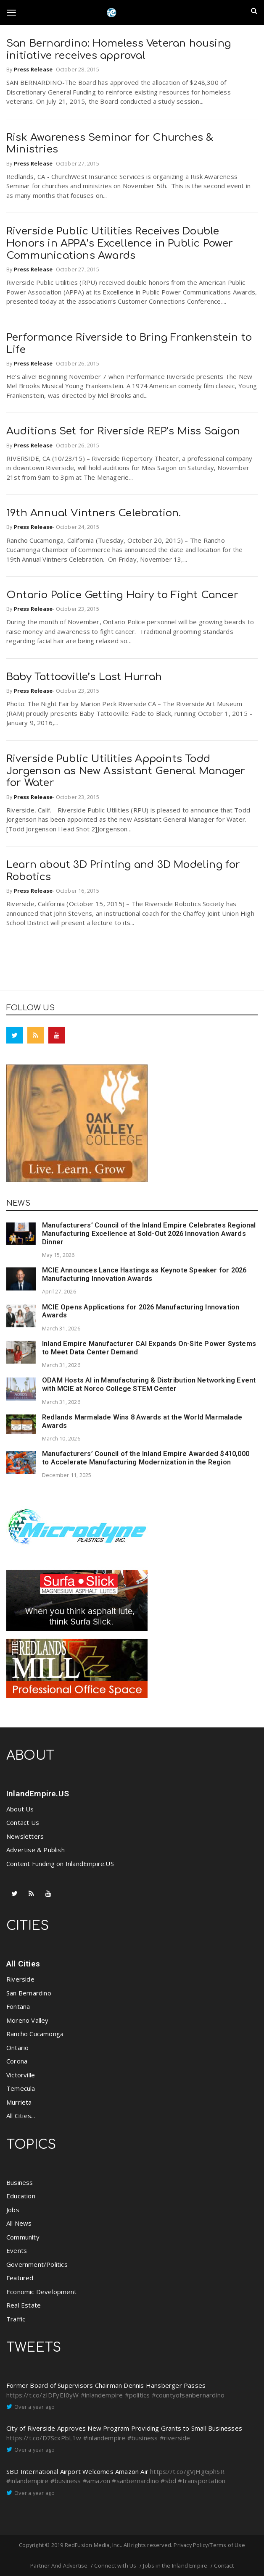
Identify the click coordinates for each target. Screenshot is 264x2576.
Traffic (15, 2319)
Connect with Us (115, 2565)
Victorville (20, 2075)
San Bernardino (28, 1993)
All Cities (23, 1964)
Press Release (33, 69)
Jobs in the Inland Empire (175, 2565)
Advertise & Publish (35, 1849)
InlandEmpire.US (37, 1793)
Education (20, 2196)
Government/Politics (37, 2264)
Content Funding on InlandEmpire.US (60, 1863)
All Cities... (20, 2115)
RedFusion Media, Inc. (93, 2545)
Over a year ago (34, 2406)
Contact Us (22, 1822)
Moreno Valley (27, 2020)
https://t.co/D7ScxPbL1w (44, 2438)
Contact (223, 2565)
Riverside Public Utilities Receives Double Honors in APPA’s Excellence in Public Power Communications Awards (119, 243)
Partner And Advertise (58, 2565)
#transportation (201, 2480)
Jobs (12, 2209)
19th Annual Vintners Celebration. (93, 513)
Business (19, 2182)
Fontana (18, 2006)
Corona (16, 2061)
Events (16, 2250)
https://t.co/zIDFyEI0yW (42, 2395)
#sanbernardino (135, 2480)
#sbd (168, 2480)
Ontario (17, 2047)
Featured (20, 2278)
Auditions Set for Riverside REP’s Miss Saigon (123, 431)
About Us (20, 1809)
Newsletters (25, 1836)
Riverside (20, 1979)
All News (19, 2223)
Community (23, 2237)
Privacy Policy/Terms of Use (209, 2545)
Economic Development (41, 2291)
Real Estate (23, 2305)
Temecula (20, 2088)
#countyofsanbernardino (188, 2395)
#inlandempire (102, 2395)
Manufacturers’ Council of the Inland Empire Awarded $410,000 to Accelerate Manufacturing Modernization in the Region (145, 1458)
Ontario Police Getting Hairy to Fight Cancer (122, 595)
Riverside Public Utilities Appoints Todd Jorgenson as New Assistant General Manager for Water (125, 771)
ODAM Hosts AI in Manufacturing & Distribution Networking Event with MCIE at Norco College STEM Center (149, 1384)
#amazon (96, 2480)
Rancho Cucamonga (34, 2033)
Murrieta (19, 2102)
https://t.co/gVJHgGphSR (187, 2471)
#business (142, 2438)
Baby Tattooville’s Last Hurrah (84, 677)
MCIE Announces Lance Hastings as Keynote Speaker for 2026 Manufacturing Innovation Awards (144, 1274)
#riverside (175, 2438)
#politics (137, 2395)
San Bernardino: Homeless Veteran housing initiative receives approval (118, 49)
